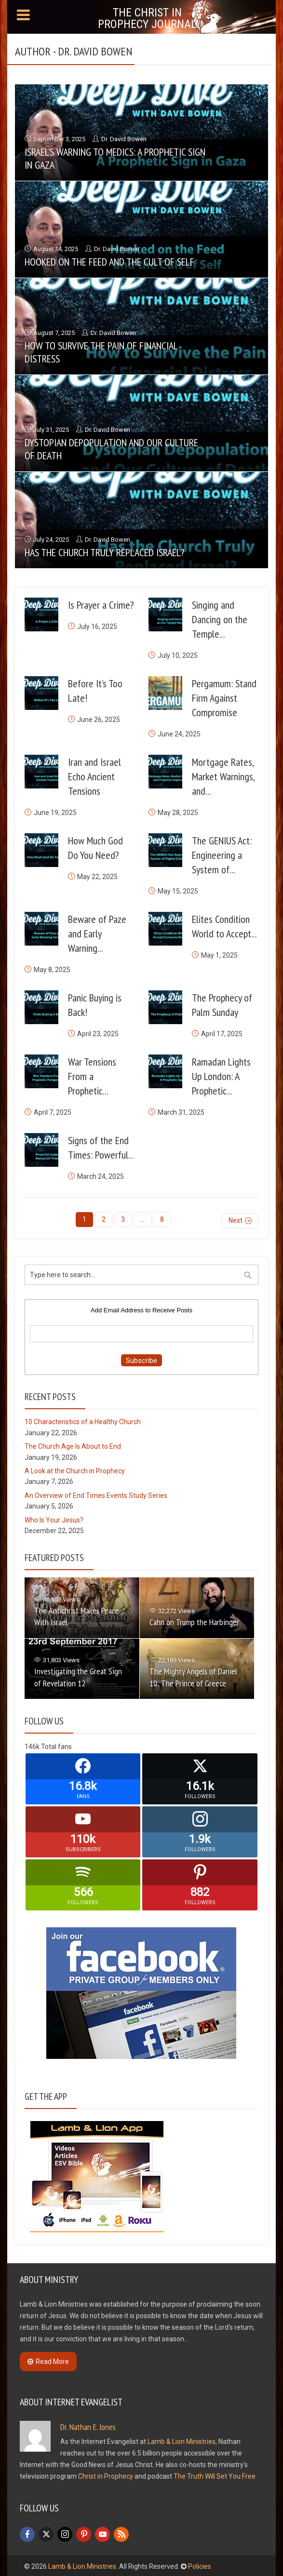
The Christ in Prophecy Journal (147, 18)
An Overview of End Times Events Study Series (96, 1494)
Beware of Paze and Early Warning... (97, 933)
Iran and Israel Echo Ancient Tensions (94, 776)
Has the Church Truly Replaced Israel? (105, 552)
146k (32, 1745)
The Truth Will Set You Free (215, 2475)
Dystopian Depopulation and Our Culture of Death (111, 449)
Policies (199, 2565)
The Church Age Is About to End (73, 1445)
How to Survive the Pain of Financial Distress (101, 352)
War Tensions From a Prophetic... (92, 1076)
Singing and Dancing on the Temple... (219, 619)
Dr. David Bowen (124, 139)
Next (236, 1219)
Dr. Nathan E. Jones (88, 2425)
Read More (48, 2360)
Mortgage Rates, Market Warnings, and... (223, 776)
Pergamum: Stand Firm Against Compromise (224, 698)
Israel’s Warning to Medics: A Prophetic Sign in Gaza (115, 158)
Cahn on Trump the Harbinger (194, 1621)
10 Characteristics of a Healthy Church (83, 1421)
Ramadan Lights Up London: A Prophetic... (221, 1076)
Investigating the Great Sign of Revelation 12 (78, 1676)
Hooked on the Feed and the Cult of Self (109, 261)
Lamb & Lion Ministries (182, 2440)
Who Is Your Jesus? (54, 1518)
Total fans (56, 1745)
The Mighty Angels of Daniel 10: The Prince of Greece (193, 1676)
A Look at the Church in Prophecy (75, 1470)
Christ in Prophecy (105, 2475)
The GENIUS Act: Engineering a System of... (222, 855)
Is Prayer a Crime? (101, 605)
